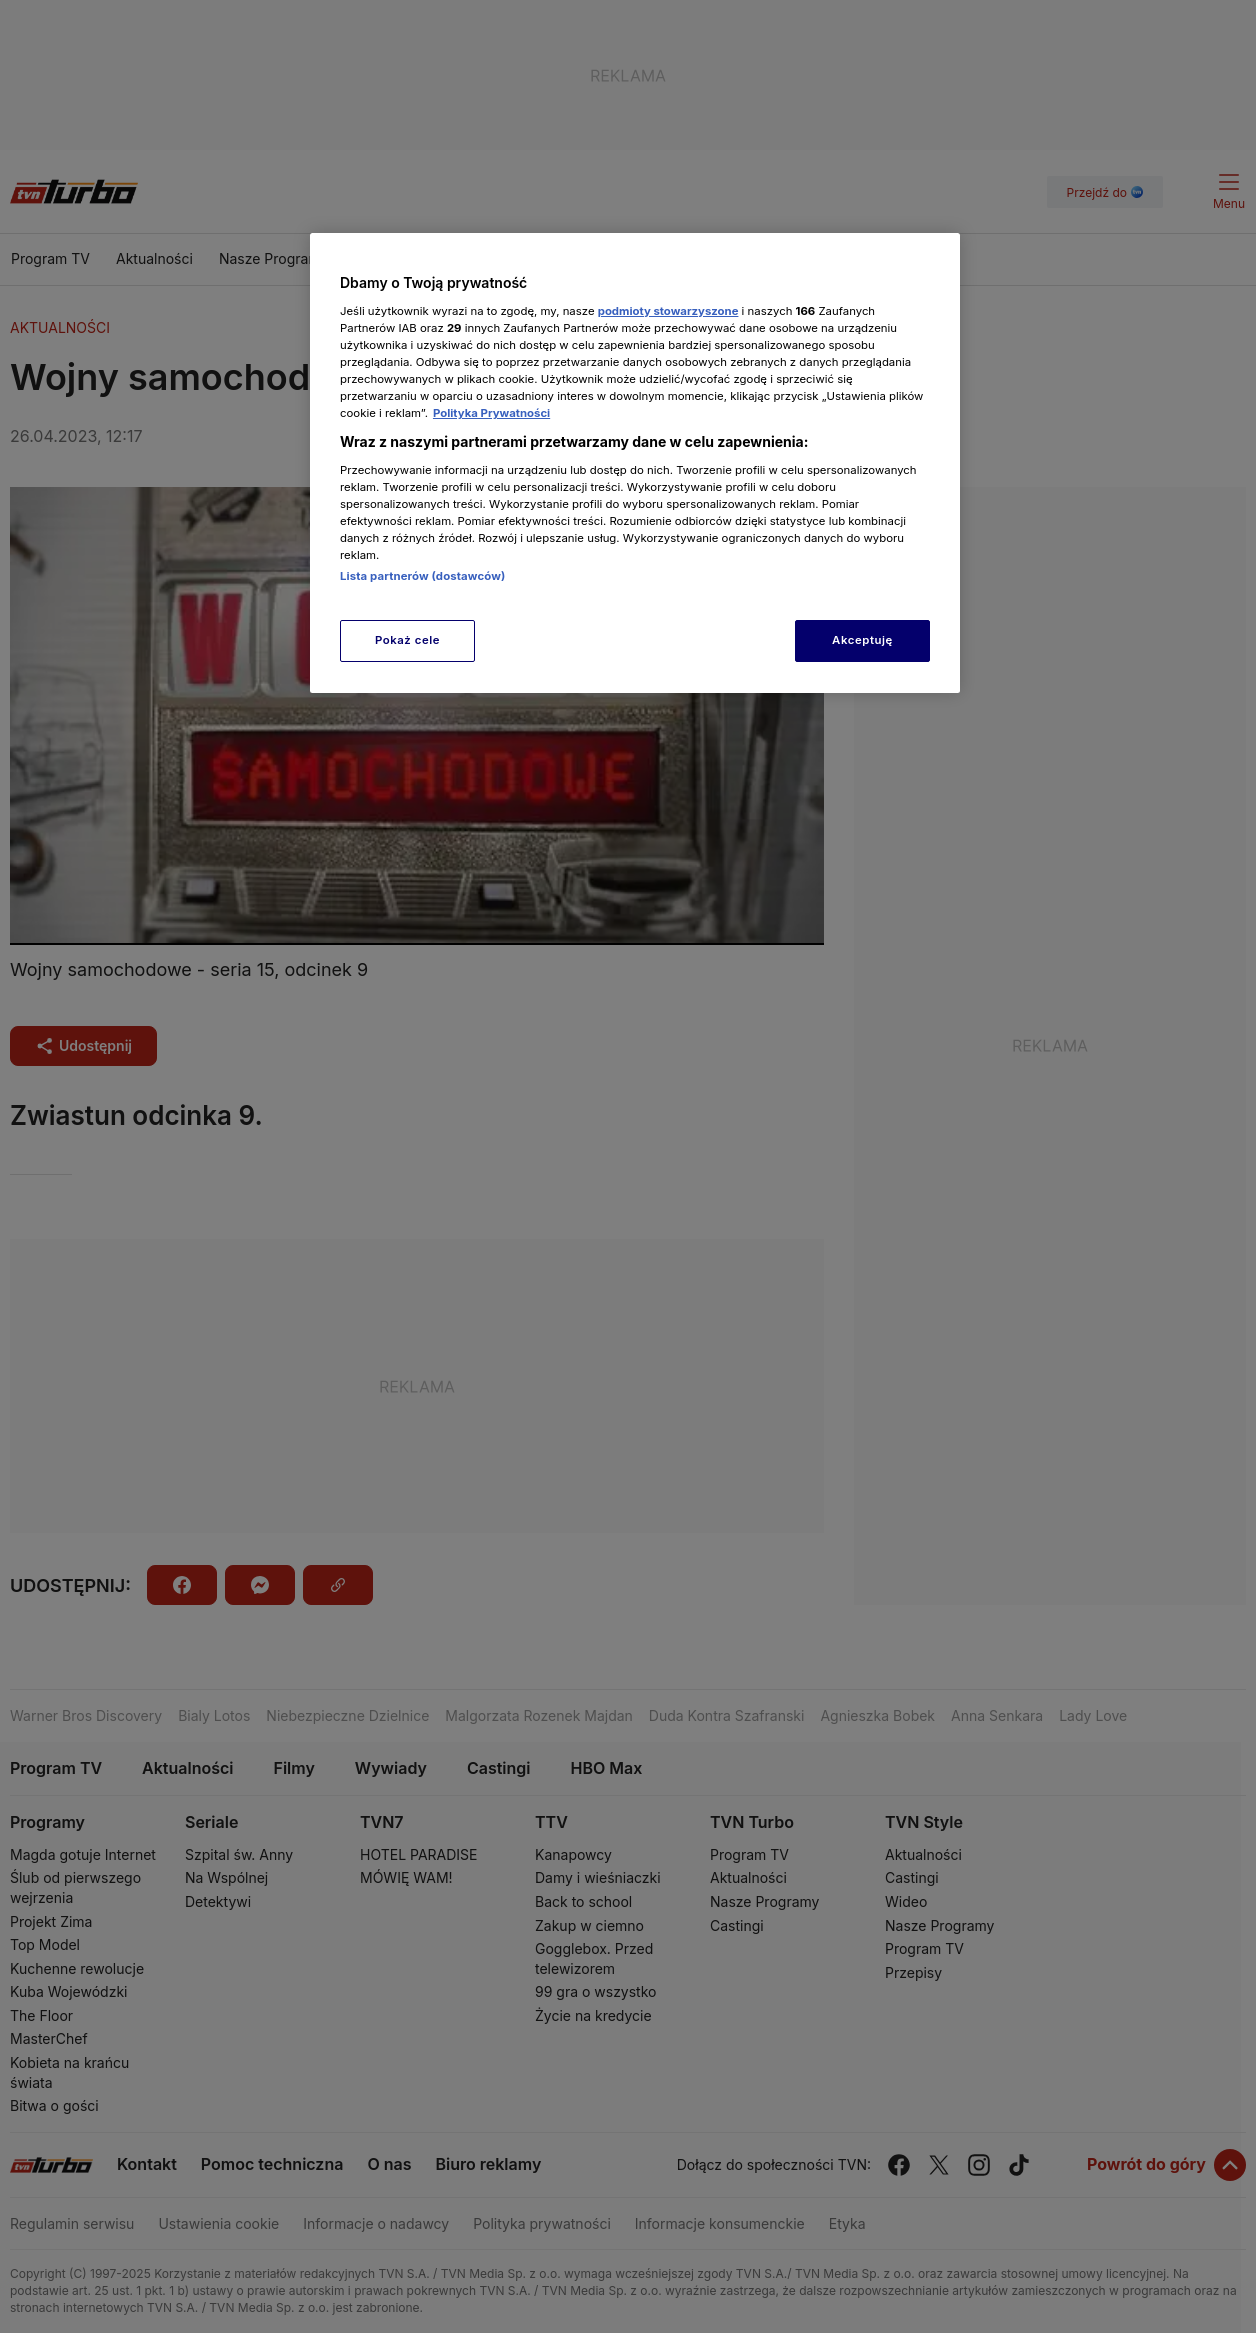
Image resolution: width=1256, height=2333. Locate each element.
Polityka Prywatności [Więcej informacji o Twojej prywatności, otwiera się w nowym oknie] (491, 413)
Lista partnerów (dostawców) (422, 576)
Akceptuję (862, 640)
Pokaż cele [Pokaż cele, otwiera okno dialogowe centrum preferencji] (407, 640)
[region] (635, 462)
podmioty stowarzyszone (668, 311)
